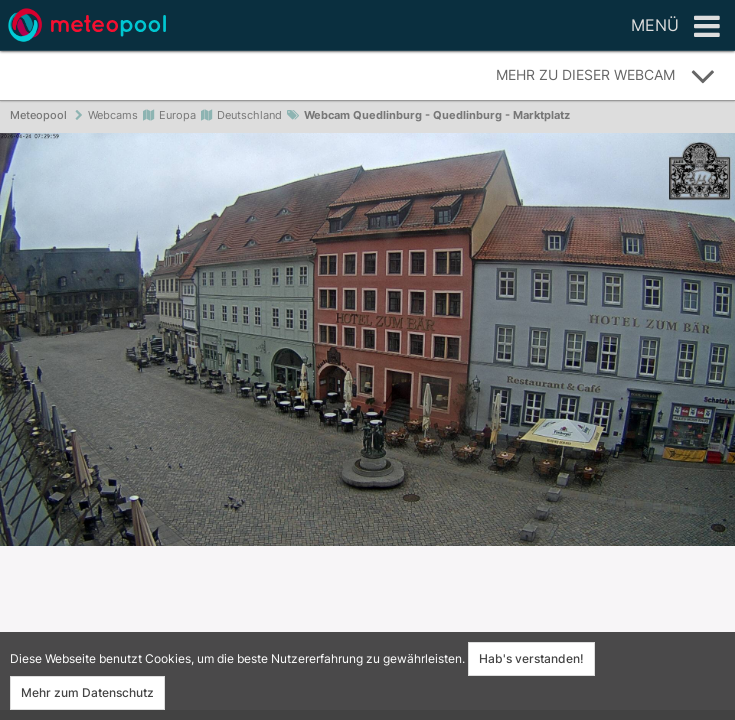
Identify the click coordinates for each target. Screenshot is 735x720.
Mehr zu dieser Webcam (606, 76)
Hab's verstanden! (531, 658)
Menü (675, 27)
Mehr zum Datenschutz (87, 692)
